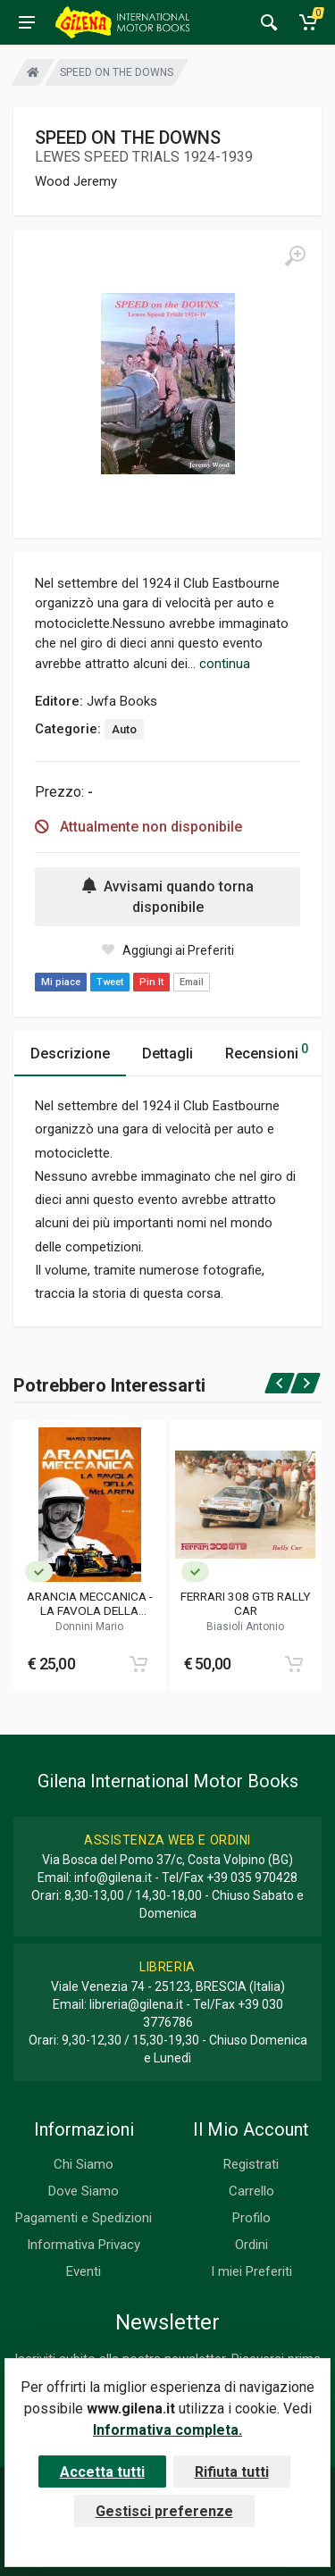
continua (224, 664)
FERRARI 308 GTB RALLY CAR (245, 1603)
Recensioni (266, 1051)
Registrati (251, 2164)
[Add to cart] (138, 1664)
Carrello (251, 2191)
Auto (124, 729)
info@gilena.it (113, 1877)
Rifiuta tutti (232, 2471)
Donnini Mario (89, 1626)
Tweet (109, 982)
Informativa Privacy (83, 2245)
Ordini (251, 2245)
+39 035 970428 (251, 1877)
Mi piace (60, 982)
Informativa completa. (167, 2429)
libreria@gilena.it (136, 2004)
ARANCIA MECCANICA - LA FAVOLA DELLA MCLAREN (90, 1603)
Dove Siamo (83, 2191)
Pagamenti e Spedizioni (83, 2218)
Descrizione (70, 1053)
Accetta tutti (102, 2471)
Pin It (151, 982)
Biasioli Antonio (245, 1626)
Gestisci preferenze (164, 2511)
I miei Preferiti (251, 2271)
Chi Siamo (83, 2164)
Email (192, 982)
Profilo (251, 2218)
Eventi (83, 2271)
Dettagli (167, 1053)
